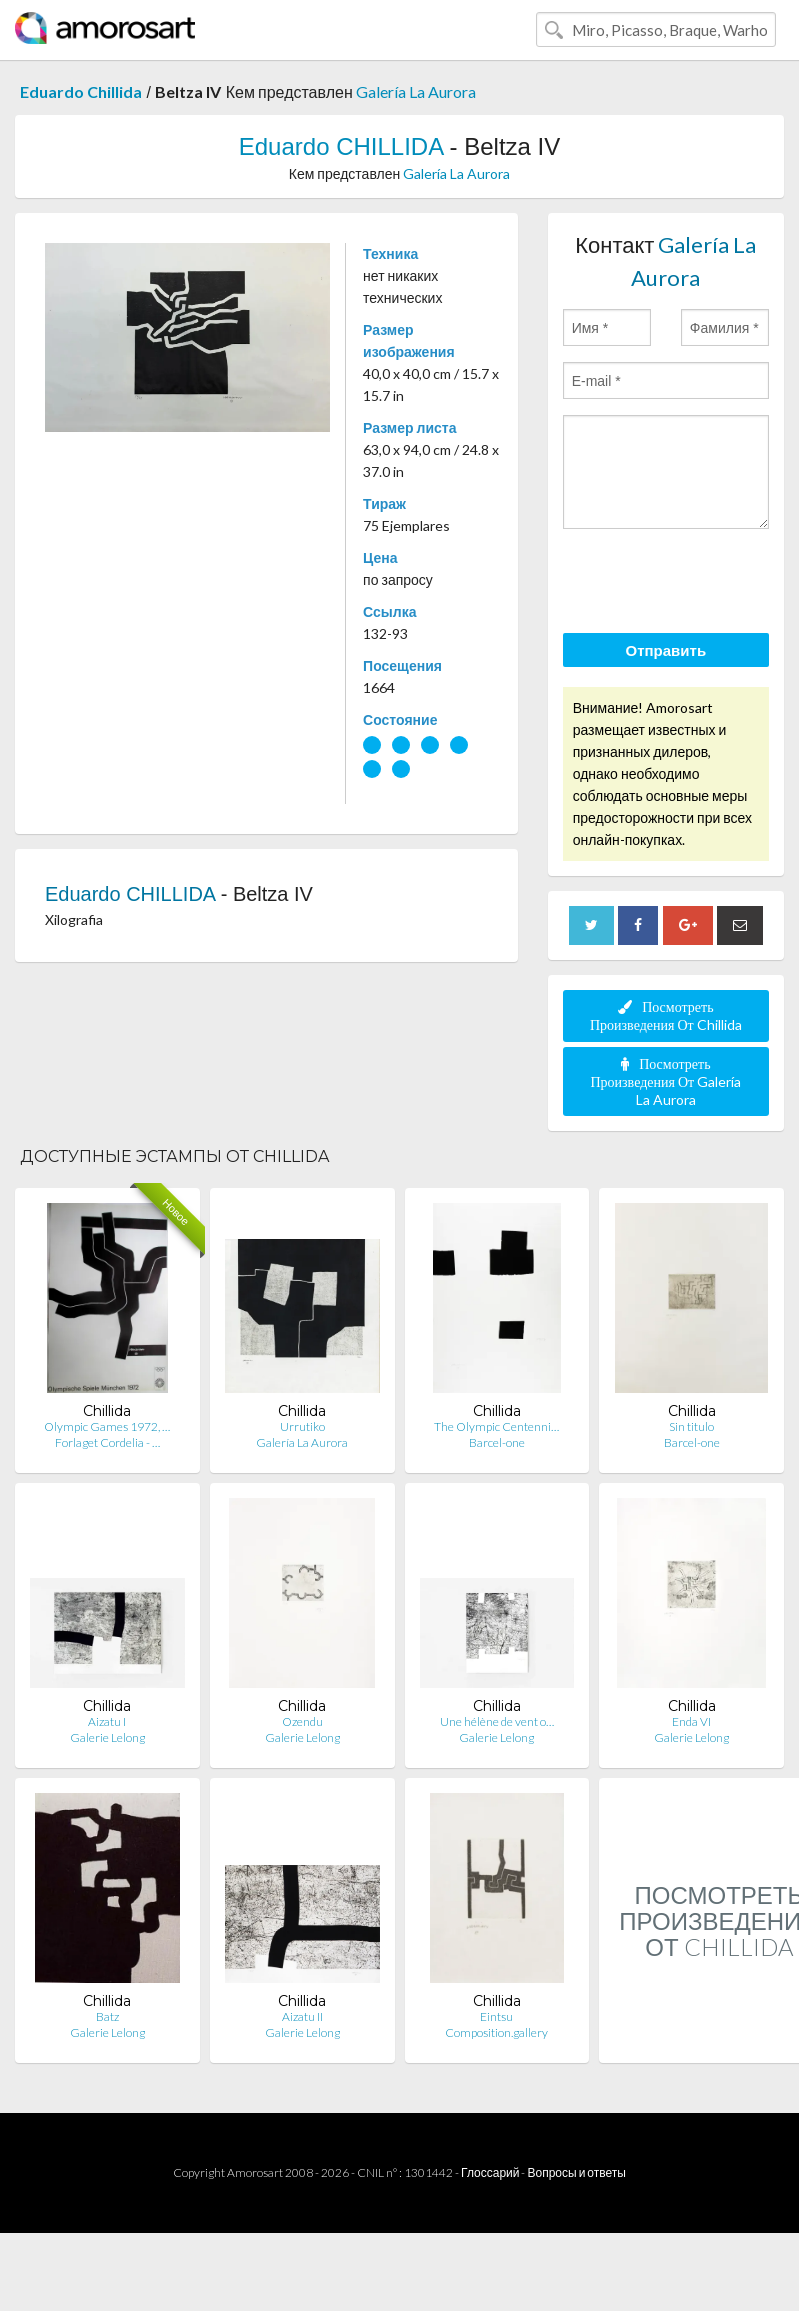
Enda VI (691, 1721)
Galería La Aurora (416, 91)
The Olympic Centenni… (496, 1426)
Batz (107, 2016)
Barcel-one (497, 1442)
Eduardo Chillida (81, 91)
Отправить (666, 650)
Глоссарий (490, 2172)
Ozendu (302, 1721)
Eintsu (496, 2016)
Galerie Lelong (107, 1737)
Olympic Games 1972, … (107, 1426)
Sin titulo (691, 1426)
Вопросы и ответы (576, 2172)
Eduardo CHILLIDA (341, 146)
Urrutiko (302, 1426)
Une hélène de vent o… (497, 1721)
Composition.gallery (496, 2032)
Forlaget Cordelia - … (107, 1442)
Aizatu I (107, 1721)
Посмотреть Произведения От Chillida (666, 1015)
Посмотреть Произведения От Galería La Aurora (665, 1081)
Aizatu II (302, 2016)
